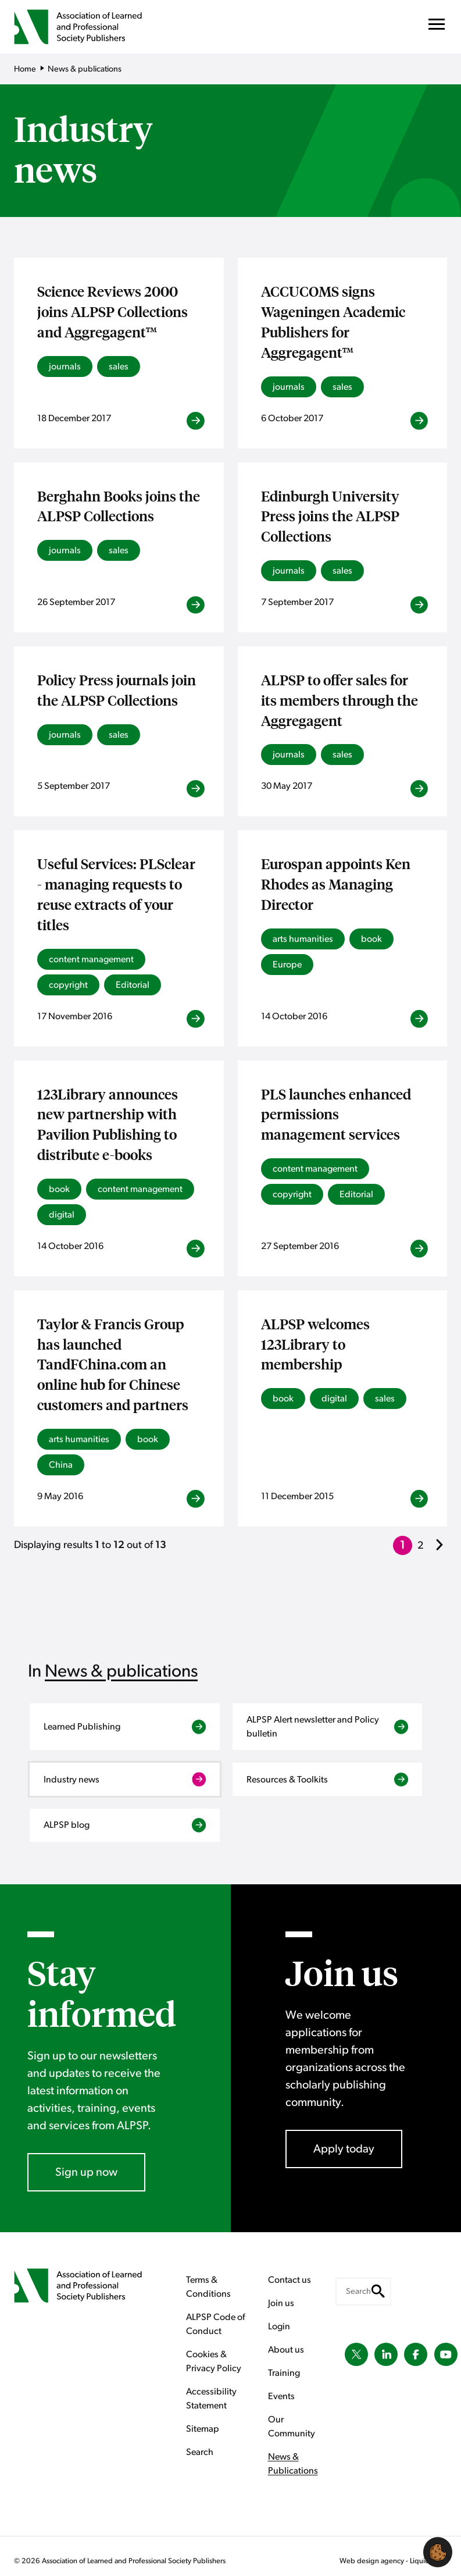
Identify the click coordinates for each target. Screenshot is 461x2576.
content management (91, 959)
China (61, 1465)
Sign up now (86, 2172)
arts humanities (303, 939)
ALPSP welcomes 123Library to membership (315, 1344)
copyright (68, 985)
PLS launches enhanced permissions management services (336, 1114)
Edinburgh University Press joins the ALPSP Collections (330, 516)
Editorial (132, 985)
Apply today (343, 2149)
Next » (441, 1553)
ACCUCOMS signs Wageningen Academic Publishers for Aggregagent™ (333, 321)
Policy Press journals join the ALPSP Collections (116, 689)
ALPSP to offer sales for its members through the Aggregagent (339, 700)
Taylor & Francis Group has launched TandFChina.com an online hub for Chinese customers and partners (112, 1364)
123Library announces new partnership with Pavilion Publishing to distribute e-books (107, 1124)
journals (65, 366)
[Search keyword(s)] (363, 2291)
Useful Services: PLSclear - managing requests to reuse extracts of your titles (116, 893)
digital (61, 1214)
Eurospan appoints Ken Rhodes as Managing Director (335, 883)
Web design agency (373, 2561)
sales (118, 366)
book (371, 939)
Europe (287, 964)
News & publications (121, 1671)
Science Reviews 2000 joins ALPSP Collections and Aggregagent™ (112, 311)
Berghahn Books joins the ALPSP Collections (118, 505)
